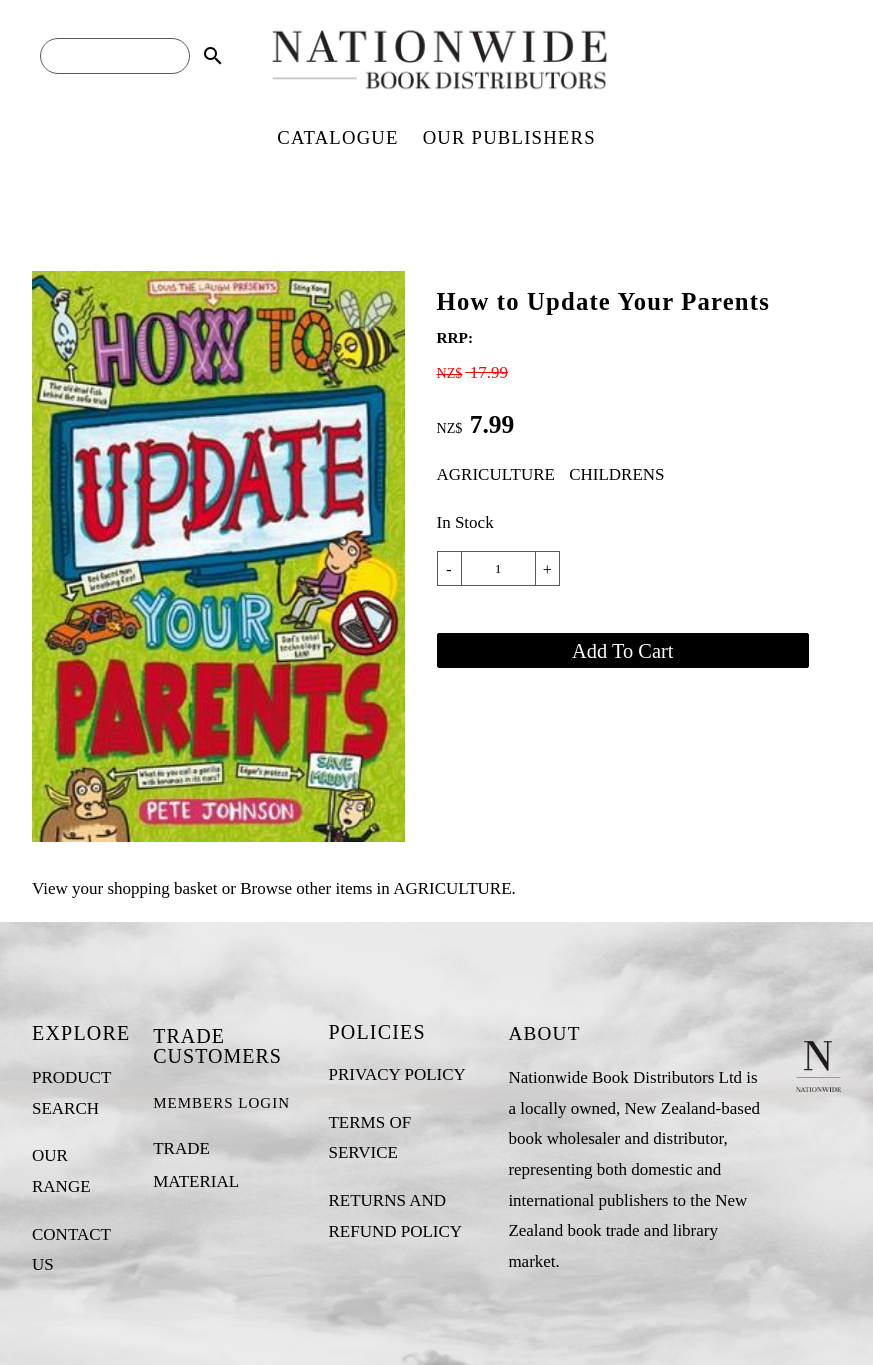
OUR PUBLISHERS (509, 137)
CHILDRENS (616, 474)
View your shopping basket (124, 888)
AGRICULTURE (496, 474)
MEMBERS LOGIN (221, 1103)
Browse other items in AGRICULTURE (375, 888)
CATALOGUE (337, 137)
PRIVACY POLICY (396, 1074)
